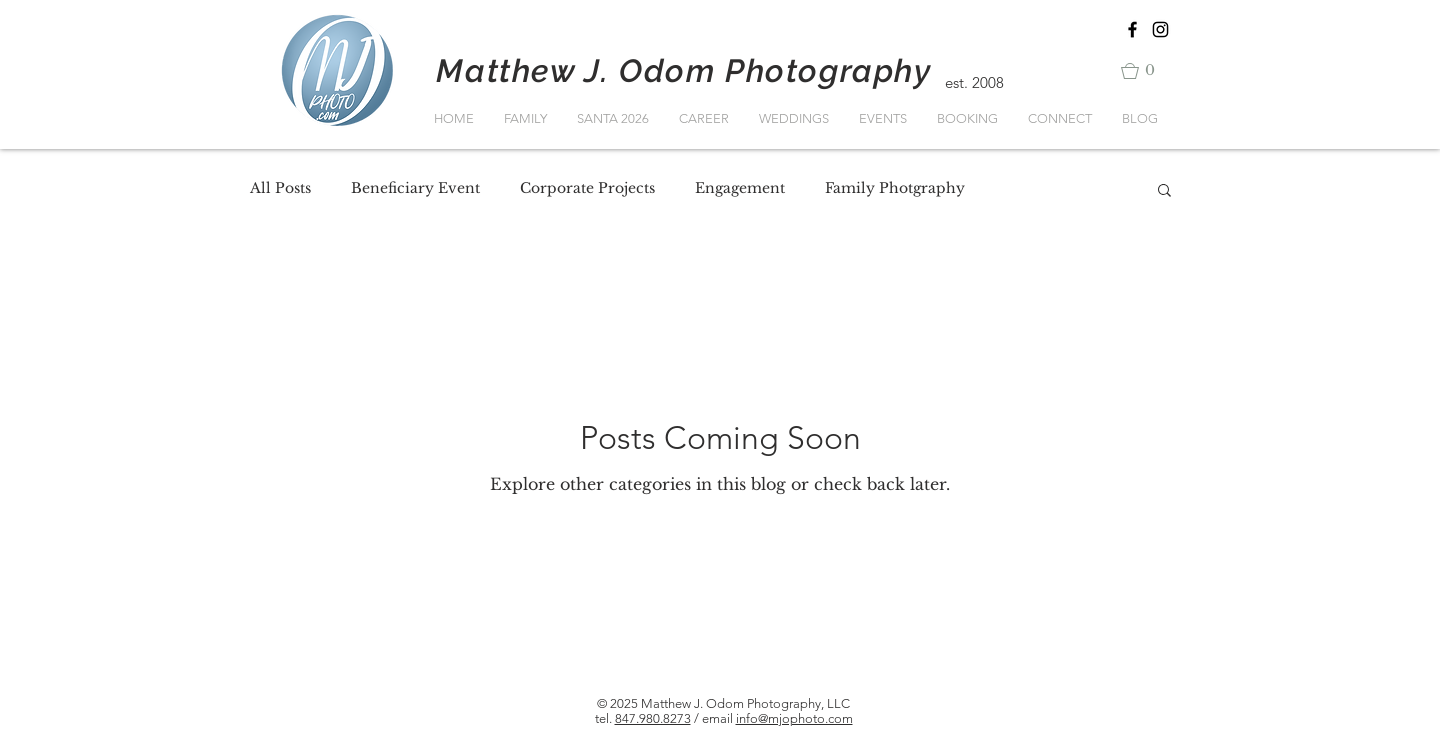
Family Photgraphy (895, 188)
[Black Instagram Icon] (1160, 29)
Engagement (740, 188)
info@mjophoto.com (794, 718)
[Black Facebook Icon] (1132, 29)
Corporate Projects (587, 188)
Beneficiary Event (415, 188)
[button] (1147, 71)
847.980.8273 (653, 718)
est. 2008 (974, 82)
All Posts (280, 188)
